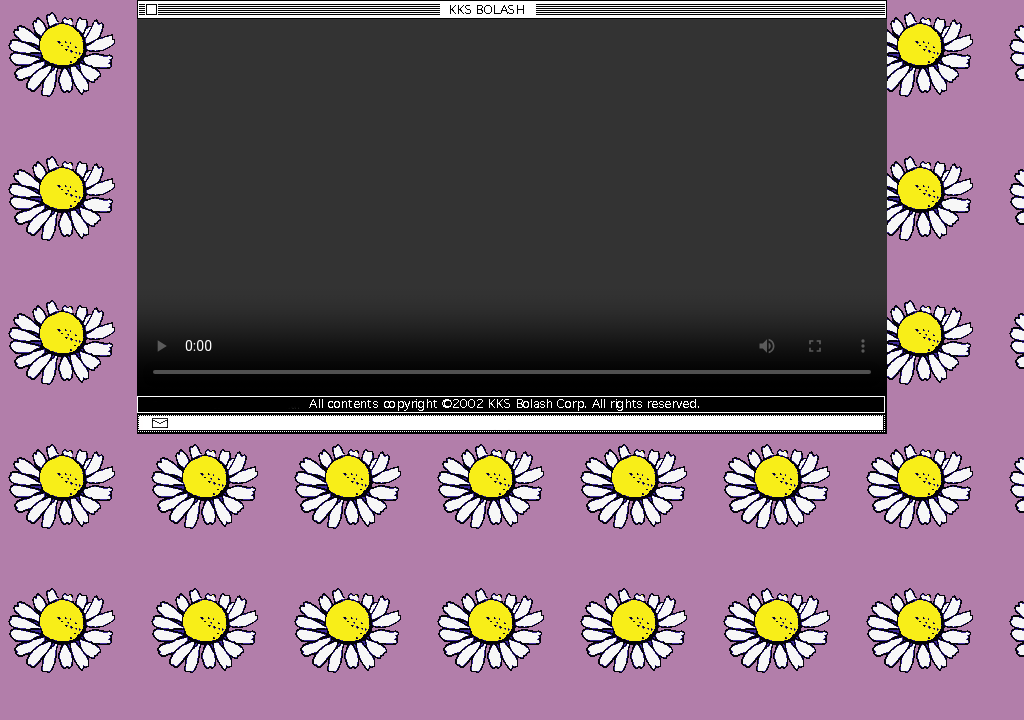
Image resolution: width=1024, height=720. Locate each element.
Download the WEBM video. (512, 206)
